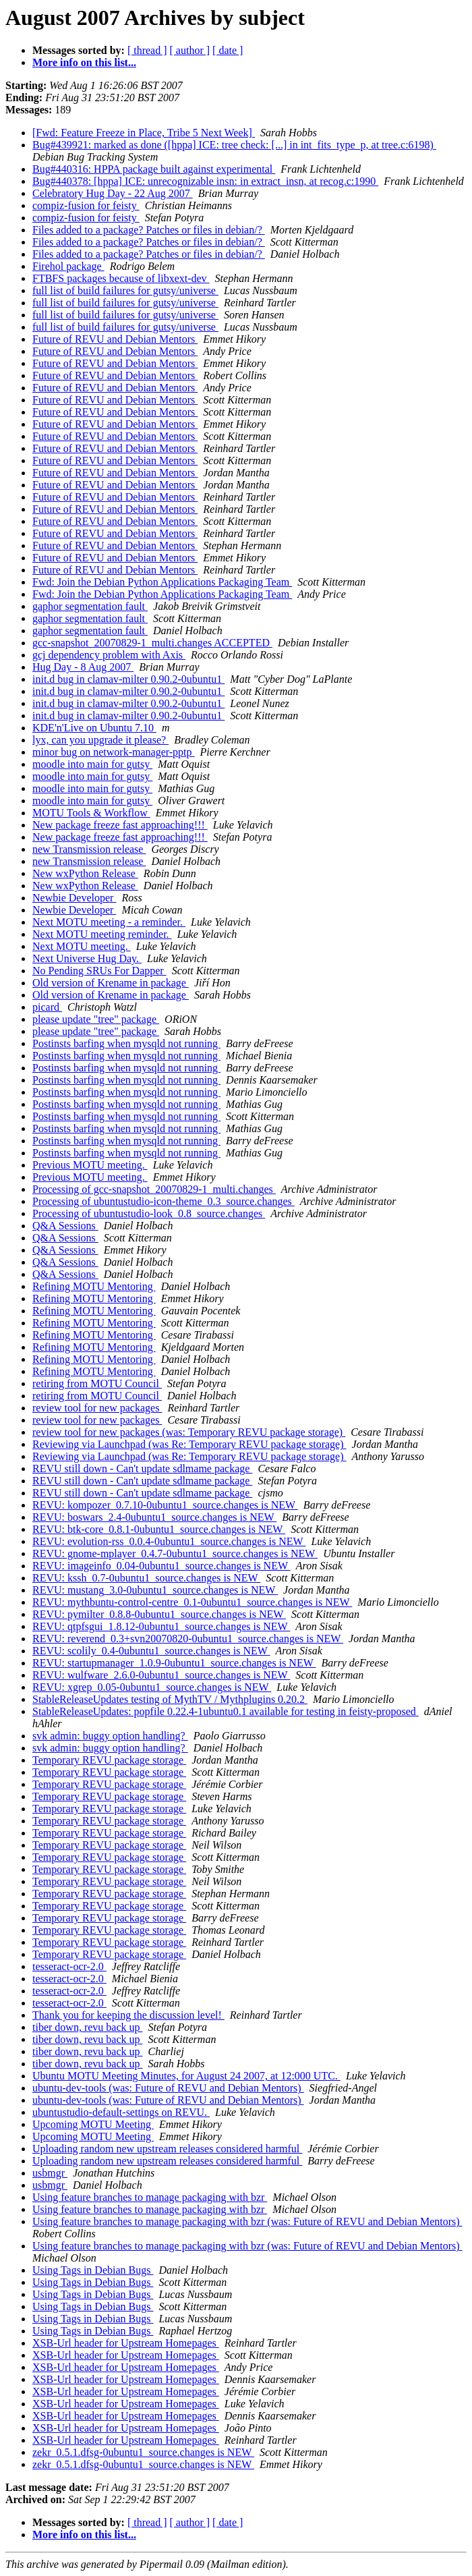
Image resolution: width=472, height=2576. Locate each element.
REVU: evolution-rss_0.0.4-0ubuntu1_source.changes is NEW (168, 1541)
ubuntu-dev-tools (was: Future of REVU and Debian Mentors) (168, 2088)
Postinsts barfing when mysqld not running (126, 1043)
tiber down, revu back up (87, 2027)
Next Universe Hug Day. (87, 958)
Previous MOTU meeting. (90, 1165)
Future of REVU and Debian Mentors (115, 339)
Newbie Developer (74, 897)
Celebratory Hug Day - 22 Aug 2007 (112, 193)
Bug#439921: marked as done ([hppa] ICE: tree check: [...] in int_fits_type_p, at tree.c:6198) (234, 144)
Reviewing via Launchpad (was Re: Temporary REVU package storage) (189, 1444)
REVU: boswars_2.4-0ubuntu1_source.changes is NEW (154, 1517)
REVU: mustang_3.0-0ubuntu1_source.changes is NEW (155, 1590)
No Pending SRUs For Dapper (99, 970)
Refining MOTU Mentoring (94, 1286)
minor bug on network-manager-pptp (113, 752)
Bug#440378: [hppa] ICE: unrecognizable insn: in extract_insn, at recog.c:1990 (205, 181)
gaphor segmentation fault (90, 606)
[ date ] (227, 50)
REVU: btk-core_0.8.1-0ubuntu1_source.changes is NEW (158, 1529)
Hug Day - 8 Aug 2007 (83, 667)
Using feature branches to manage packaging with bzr (149, 2197)
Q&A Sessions (65, 1225)
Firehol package (68, 266)
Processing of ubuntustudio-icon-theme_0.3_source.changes (163, 1201)
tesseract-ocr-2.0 (69, 1966)
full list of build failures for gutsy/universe (125, 290)
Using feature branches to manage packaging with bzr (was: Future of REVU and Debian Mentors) (247, 2221)
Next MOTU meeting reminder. (102, 934)
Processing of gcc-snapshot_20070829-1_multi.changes (154, 1189)
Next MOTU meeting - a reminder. (108, 922)
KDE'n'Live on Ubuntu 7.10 (94, 727)
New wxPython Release (85, 873)
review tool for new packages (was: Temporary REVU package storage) (188, 1432)
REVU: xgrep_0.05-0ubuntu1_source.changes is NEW (151, 1687)
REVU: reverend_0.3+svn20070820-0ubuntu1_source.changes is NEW (187, 1638)
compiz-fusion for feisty (86, 205)
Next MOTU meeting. (81, 946)
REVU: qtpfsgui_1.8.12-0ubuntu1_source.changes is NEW (161, 1626)
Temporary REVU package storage (109, 1760)
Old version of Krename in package (110, 982)
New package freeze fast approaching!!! (120, 825)
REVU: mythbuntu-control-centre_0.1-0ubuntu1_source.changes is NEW (192, 1602)
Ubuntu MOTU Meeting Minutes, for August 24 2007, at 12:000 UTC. (186, 2075)
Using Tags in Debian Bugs (92, 2270)
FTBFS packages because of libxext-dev (121, 278)
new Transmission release (89, 849)
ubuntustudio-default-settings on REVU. (121, 2112)
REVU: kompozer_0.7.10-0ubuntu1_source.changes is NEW (165, 1505)
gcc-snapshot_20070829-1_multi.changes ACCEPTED (152, 642)
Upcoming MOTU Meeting (93, 2124)
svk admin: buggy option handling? (110, 1735)
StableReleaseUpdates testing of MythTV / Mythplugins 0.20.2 (169, 1699)
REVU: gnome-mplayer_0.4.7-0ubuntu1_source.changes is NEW (175, 1553)
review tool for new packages (97, 1407)
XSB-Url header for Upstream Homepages (125, 2343)
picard (47, 1007)
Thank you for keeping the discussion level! (128, 2015)
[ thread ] (147, 50)
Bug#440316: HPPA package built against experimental (153, 169)
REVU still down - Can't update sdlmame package (142, 1468)
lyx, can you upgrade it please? (100, 740)
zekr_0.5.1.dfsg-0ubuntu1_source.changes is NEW (143, 2452)
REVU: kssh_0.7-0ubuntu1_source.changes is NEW (146, 1578)
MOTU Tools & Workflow (91, 812)
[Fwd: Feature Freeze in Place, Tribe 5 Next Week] (143, 132)
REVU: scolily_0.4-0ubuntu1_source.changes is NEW (151, 1650)
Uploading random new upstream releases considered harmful (167, 2148)
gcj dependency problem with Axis (108, 655)
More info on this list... (84, 62)
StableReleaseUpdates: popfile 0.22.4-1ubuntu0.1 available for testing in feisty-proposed (225, 1711)
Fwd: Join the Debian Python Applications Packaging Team (162, 582)
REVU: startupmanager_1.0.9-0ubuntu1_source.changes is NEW (174, 1663)
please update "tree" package (95, 1019)
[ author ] (190, 50)
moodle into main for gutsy (92, 764)
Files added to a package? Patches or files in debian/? (148, 229)
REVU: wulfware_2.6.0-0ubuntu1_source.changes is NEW (161, 1675)
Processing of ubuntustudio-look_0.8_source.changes (148, 1213)
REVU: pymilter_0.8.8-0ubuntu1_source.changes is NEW (159, 1614)
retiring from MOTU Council (97, 1383)
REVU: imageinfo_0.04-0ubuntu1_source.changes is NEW (161, 1565)
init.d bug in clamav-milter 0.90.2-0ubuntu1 (128, 679)
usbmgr (49, 2173)
